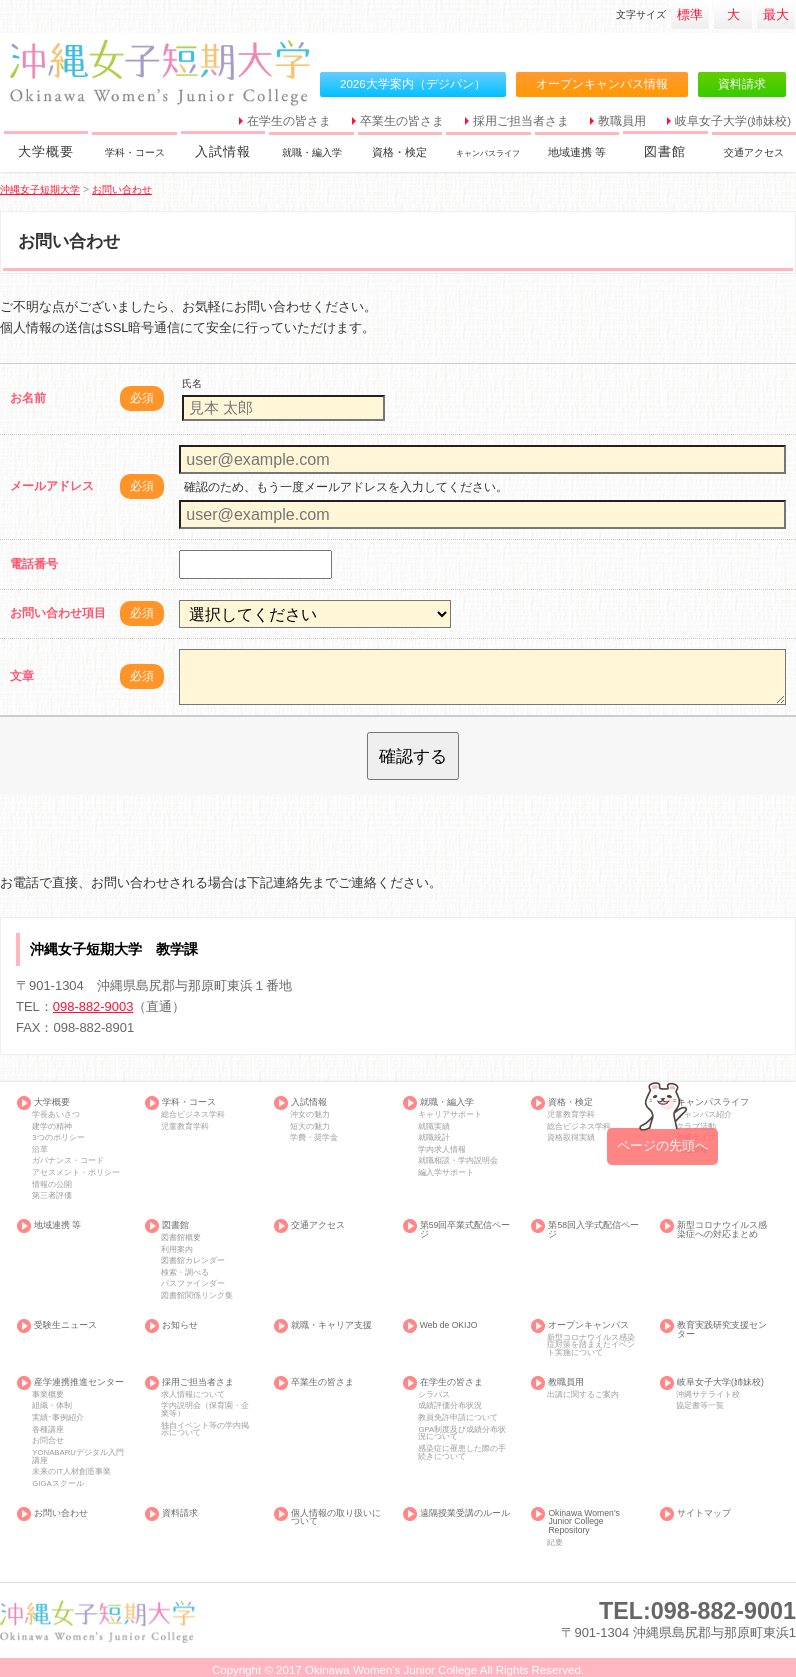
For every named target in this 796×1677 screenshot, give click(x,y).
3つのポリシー (58, 1138)
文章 (22, 676)
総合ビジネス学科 (193, 1115)
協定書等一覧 (700, 1406)
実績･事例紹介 (58, 1418)
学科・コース (139, 152)
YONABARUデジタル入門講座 (78, 1457)
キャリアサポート (450, 1115)
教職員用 (622, 121)
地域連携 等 (582, 152)
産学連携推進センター (79, 1382)
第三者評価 (52, 1196)
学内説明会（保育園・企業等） (205, 1410)
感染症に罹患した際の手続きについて (462, 1453)
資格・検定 (403, 152)
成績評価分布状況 (450, 1406)
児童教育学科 (185, 1127)
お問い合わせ (61, 1513)
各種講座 (48, 1430)
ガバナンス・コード (68, 1161)
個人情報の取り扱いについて (336, 1517)
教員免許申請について (458, 1418)
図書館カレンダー (193, 1261)
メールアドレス (52, 486)
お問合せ (48, 1441)
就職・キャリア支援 (331, 1325)
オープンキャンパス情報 (602, 84)
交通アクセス (759, 152)
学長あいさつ (56, 1115)
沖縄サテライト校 (708, 1395)
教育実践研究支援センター (722, 1329)
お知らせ (180, 1325)
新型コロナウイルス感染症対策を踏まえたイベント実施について (591, 1345)
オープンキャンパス (588, 1325)
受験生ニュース (65, 1325)
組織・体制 (52, 1406)
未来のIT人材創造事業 (71, 1472)
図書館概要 (181, 1238)
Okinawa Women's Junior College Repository (583, 1522)
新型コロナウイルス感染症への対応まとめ (722, 1229)
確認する (413, 756)
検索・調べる (185, 1273)
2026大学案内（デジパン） (413, 84)
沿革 (40, 1150)
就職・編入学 (316, 152)
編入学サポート (446, 1173)
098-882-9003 (93, 1006)
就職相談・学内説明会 (458, 1161)
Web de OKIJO (449, 1325)
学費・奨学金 (314, 1138)
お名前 (28, 398)
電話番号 (34, 564)
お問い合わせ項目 (58, 613)
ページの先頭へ (662, 1145)
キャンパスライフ (493, 152)
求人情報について (193, 1395)
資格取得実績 (571, 1138)
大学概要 (46, 152)
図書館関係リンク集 (197, 1296)
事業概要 (48, 1395)
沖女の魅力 (310, 1115)
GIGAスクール (57, 1484)
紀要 (555, 1543)
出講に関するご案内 (583, 1395)
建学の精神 (52, 1127)
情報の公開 (52, 1185)
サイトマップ (704, 1513)
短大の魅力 (310, 1127)
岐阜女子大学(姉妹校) (733, 121)
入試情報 (223, 152)
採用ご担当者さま (521, 121)
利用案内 (177, 1250)
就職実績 (434, 1127)
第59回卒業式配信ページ (465, 1229)
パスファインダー (193, 1284)
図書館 (665, 152)
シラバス (434, 1395)
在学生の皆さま (289, 121)
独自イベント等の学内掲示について (205, 1430)
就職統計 (434, 1138)
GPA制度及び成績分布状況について (462, 1434)
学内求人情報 (442, 1150)
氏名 (192, 383)
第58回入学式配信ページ (593, 1229)
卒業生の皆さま (402, 121)
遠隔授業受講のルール (465, 1513)
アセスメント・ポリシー (76, 1173)
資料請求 (742, 84)
